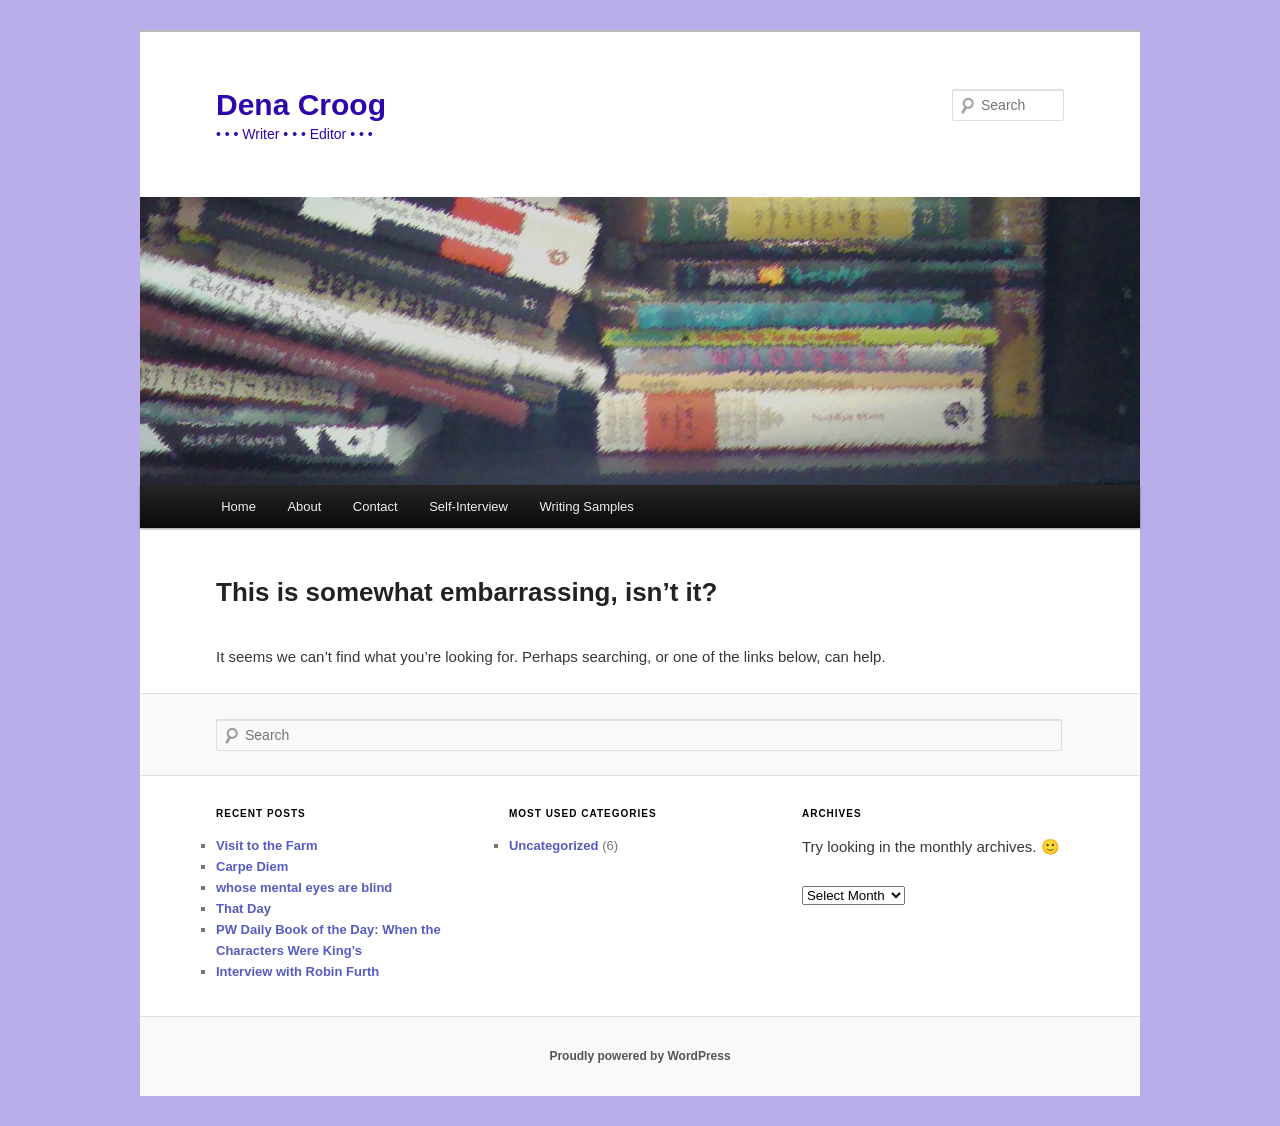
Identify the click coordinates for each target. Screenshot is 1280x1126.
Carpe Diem (252, 866)
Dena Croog (301, 104)
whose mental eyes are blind (304, 887)
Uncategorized (554, 845)
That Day (243, 908)
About (304, 506)
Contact (375, 506)
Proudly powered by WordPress (639, 1056)
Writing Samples (586, 506)
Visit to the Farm (267, 845)
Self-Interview (468, 506)
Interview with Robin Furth (297, 971)
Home (238, 506)
